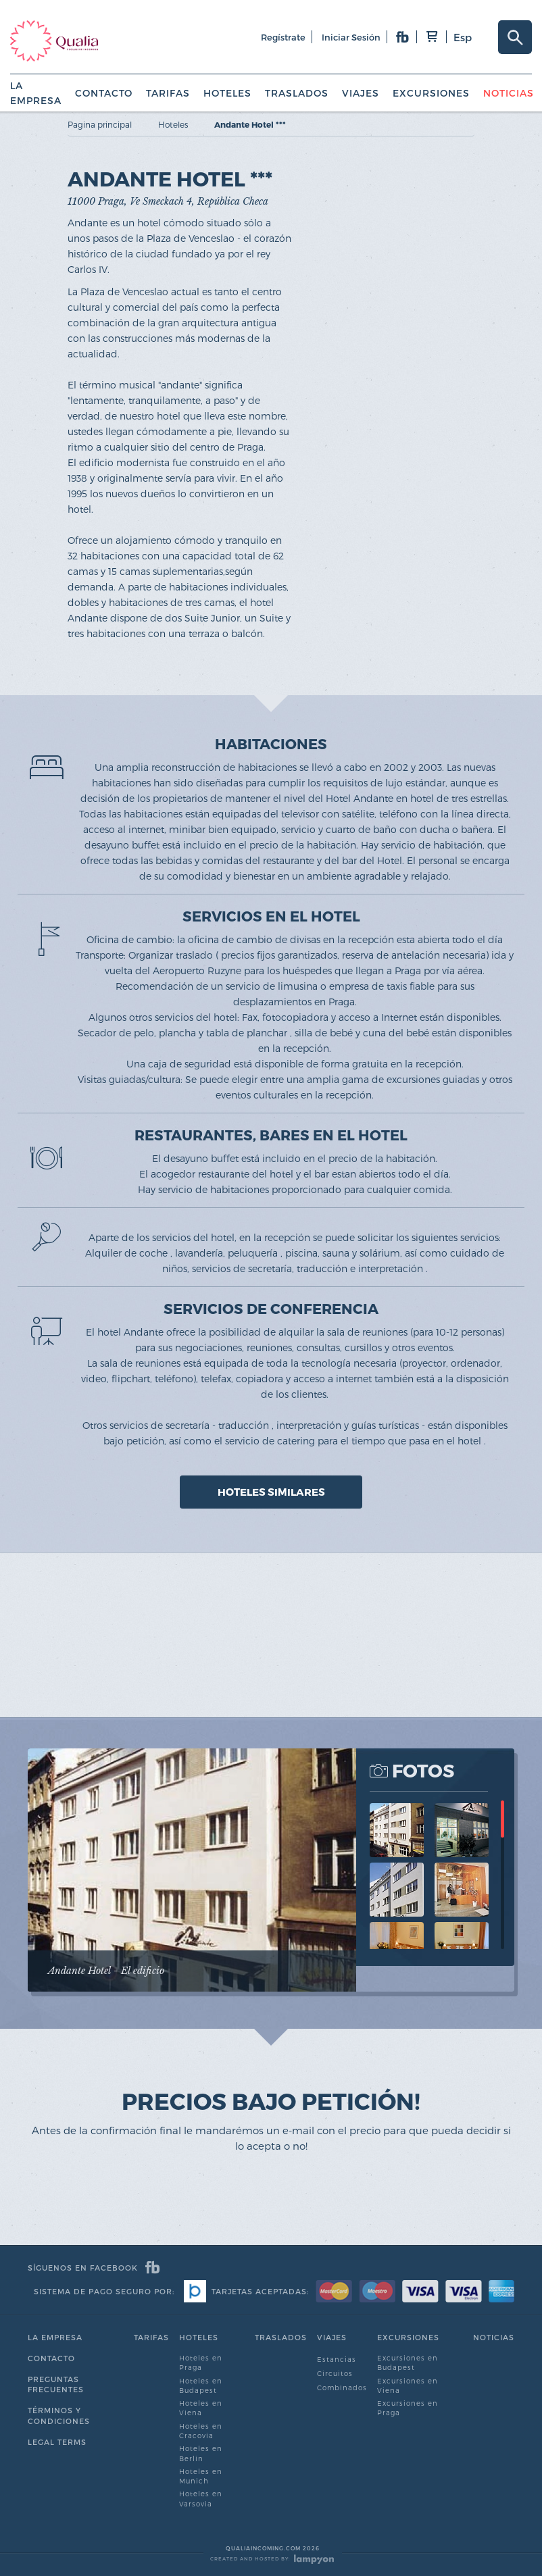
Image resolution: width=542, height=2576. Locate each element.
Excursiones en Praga (407, 2408)
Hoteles (227, 93)
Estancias (336, 2359)
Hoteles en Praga (200, 2362)
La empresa (55, 2337)
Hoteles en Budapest (200, 2385)
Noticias (508, 93)
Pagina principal (100, 124)
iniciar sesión (351, 37)
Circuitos (335, 2373)
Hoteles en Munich (200, 2476)
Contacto (103, 93)
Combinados (342, 2387)
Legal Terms (57, 2442)
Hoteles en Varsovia (200, 2498)
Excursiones (431, 93)
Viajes (360, 93)
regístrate (283, 37)
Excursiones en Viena (407, 2385)
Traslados (296, 93)
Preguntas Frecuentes (56, 2384)
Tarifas (168, 93)
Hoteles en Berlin (200, 2453)
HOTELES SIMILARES (271, 1492)
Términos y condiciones (59, 2415)
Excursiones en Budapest (407, 2362)
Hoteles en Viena (200, 2408)
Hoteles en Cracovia (200, 2431)
